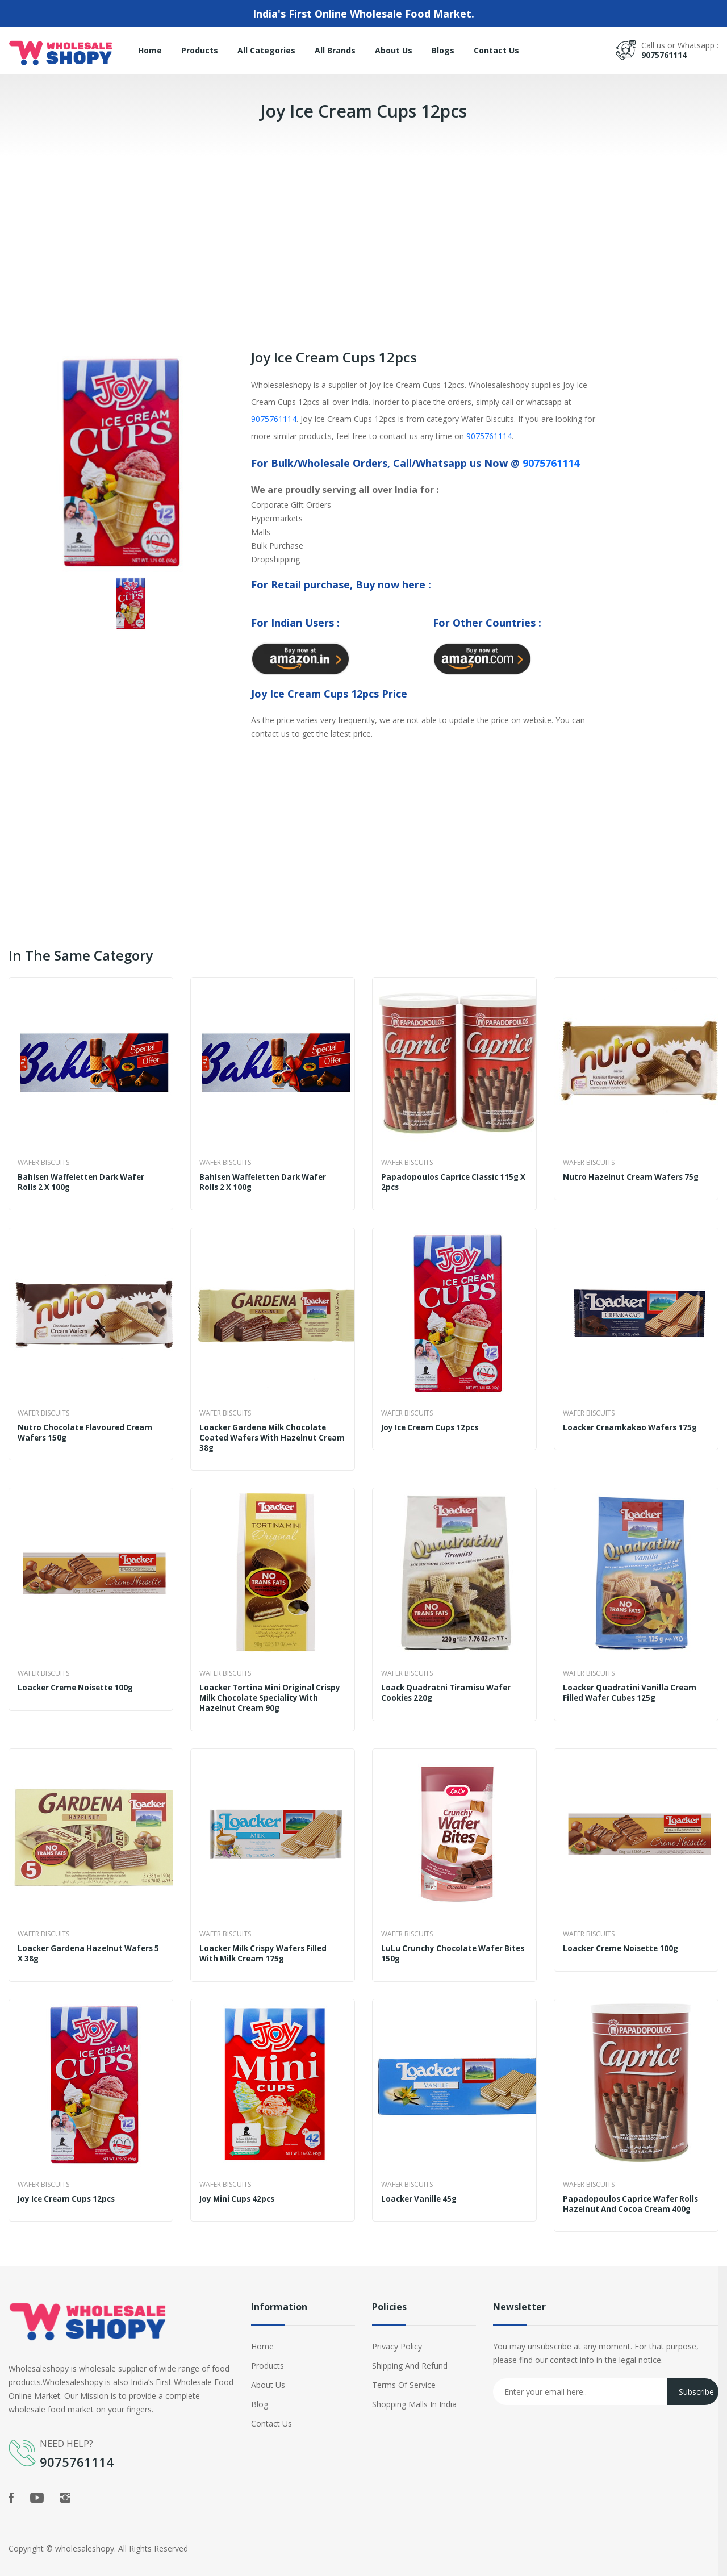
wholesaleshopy (84, 2534)
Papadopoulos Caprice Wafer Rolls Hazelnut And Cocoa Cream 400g (633, 2193)
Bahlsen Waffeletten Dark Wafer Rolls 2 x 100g (85, 1182)
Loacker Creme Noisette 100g (79, 1682)
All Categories (266, 50)
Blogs (443, 50)
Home (150, 50)
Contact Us (496, 50)
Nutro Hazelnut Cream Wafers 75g (633, 1177)
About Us (393, 50)
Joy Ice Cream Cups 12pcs (432, 1424)
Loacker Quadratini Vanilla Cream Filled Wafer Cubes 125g (631, 1687)
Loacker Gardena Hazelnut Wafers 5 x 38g (88, 1945)
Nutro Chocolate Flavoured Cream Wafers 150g (87, 1429)
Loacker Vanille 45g (421, 2188)
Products (199, 50)
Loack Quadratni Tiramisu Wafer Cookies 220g (448, 1687)
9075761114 (664, 54)
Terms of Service (404, 2371)
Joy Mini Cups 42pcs (239, 2188)
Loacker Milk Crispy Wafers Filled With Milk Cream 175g (267, 1945)
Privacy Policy (397, 2333)
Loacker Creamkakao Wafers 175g (633, 1424)
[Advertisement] (341, 236)
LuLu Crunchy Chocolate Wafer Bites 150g (444, 1945)
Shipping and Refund (410, 2352)
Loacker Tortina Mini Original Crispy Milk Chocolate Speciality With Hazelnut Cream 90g (264, 1692)
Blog (259, 2391)
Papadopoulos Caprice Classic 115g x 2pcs (452, 1182)
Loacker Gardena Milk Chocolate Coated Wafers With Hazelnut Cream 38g (265, 1434)
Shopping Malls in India (414, 2391)
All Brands (335, 50)
